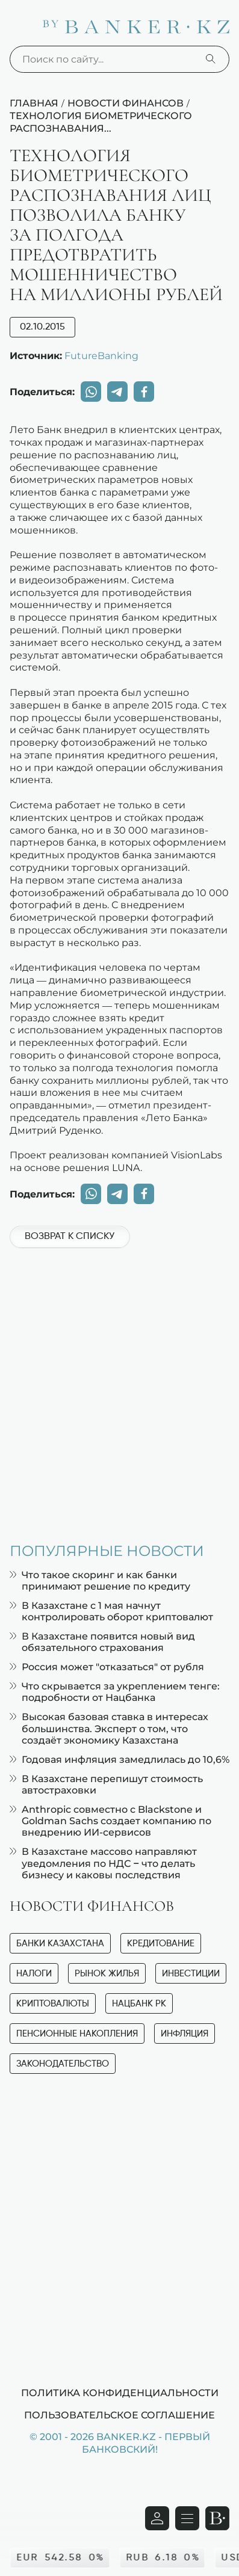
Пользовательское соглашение (119, 2415)
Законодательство (62, 2063)
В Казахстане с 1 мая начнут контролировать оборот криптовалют (111, 1611)
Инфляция (184, 2033)
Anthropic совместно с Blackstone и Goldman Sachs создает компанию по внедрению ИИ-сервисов (110, 1821)
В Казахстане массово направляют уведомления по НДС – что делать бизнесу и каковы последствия (103, 1863)
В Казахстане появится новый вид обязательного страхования (102, 1642)
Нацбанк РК (139, 2003)
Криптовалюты (52, 2003)
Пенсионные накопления (77, 2033)
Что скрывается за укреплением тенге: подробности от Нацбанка (115, 1691)
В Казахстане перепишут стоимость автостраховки (106, 1784)
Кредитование (160, 1943)
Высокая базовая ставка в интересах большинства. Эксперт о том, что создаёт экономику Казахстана (109, 1728)
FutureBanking (101, 355)
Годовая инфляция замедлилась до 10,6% (119, 1759)
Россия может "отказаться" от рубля (107, 1667)
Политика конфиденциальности (120, 2393)
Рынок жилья (107, 1973)
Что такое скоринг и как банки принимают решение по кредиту (100, 1580)
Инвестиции (191, 1973)
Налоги (34, 1973)
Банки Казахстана (60, 1943)
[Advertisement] (119, 1389)
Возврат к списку (69, 1236)
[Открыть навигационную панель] (187, 2518)
